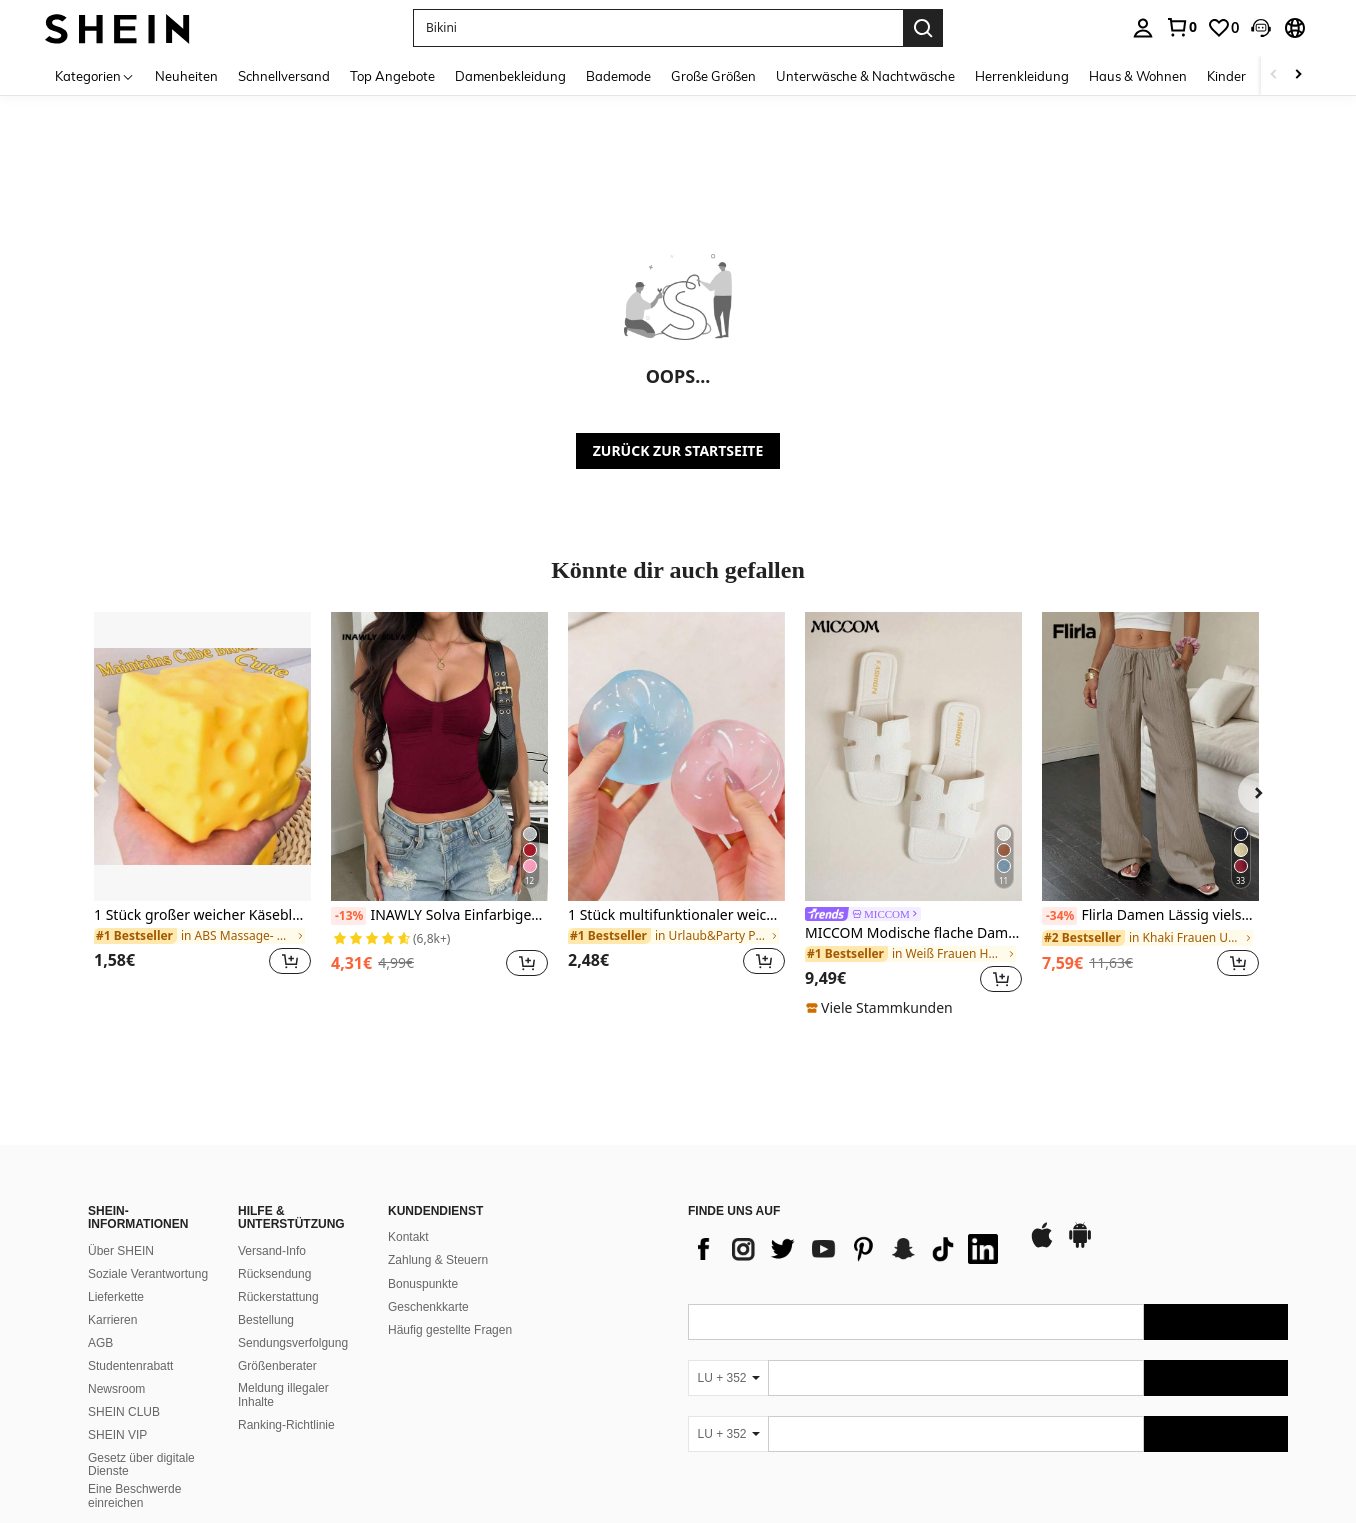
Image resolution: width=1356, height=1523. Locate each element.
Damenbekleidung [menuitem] (510, 76)
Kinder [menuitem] (1226, 76)
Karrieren (112, 1320)
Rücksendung (274, 1274)
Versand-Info (272, 1251)
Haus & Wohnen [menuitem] (1138, 76)
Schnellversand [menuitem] (284, 76)
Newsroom (116, 1389)
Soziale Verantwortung (148, 1274)
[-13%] (348, 916)
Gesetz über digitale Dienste (141, 1465)
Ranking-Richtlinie (286, 1425)
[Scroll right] (1298, 75)
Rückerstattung (278, 1297)
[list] (848, 1249)
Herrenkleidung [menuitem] (1022, 76)
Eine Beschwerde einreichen (134, 1496)
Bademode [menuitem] (618, 76)
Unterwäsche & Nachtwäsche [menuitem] (865, 76)
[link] (1181, 27)
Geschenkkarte (428, 1307)
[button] (658, 28)
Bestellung (266, 1320)
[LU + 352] (728, 1378)
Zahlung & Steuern (438, 1260)
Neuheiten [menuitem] (186, 76)
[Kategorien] (95, 75)
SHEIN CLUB (124, 1412)
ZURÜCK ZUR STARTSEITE (678, 450)
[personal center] (1143, 28)
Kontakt (408, 1237)
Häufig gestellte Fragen (450, 1330)
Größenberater (277, 1366)
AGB (100, 1343)
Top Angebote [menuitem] (392, 76)
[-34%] (1059, 916)
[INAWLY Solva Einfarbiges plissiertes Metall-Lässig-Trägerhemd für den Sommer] (439, 756)
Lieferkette (116, 1297)
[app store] (1042, 1245)
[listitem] (202, 805)
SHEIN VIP (117, 1435)
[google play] (1080, 1245)
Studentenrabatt (130, 1366)
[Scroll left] (1274, 75)
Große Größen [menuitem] (713, 76)
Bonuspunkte (423, 1284)
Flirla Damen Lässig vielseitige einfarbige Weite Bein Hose (1150, 916)
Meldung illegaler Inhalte (283, 1395)
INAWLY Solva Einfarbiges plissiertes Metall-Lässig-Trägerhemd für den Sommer (439, 916)
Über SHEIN (121, 1251)
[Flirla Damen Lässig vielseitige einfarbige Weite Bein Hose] (1150, 756)
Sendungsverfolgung (293, 1343)
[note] (882, 1008)
